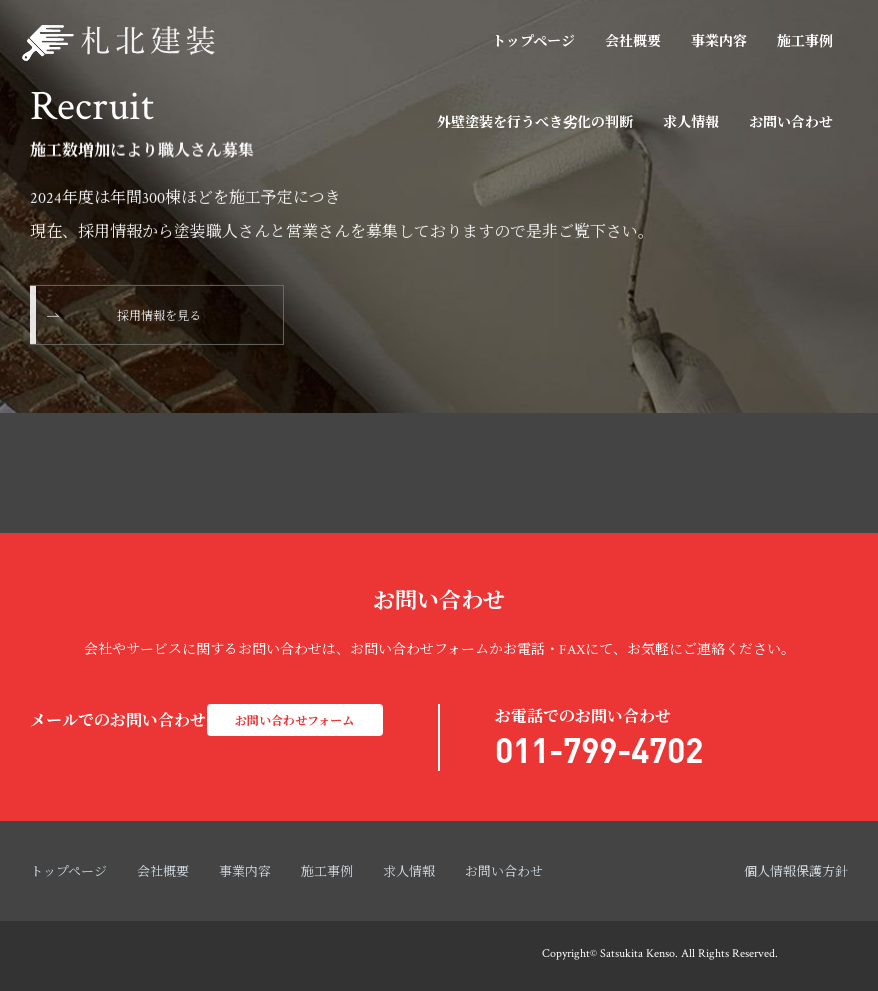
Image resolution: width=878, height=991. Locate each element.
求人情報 (691, 123)
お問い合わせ (791, 123)
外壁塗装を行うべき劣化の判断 (535, 123)
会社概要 (633, 42)
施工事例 (805, 42)
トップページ (533, 42)
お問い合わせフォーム (294, 721)
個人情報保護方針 (796, 872)
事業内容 (719, 42)
